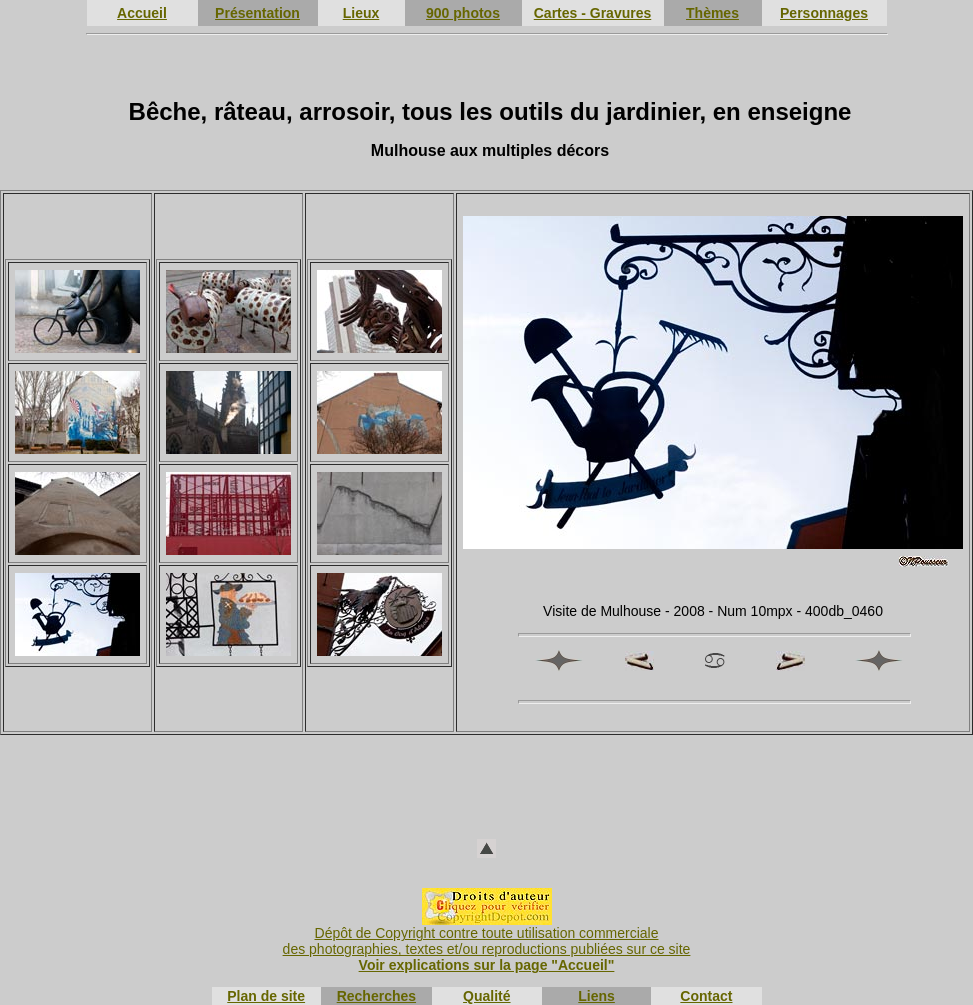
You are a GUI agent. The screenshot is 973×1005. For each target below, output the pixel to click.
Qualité (486, 996)
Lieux (361, 13)
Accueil (142, 13)
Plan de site (266, 996)
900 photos (463, 13)
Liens (596, 996)
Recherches (376, 996)
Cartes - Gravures (593, 13)
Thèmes (712, 13)
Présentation (257, 13)
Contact (706, 996)
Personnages (824, 13)
